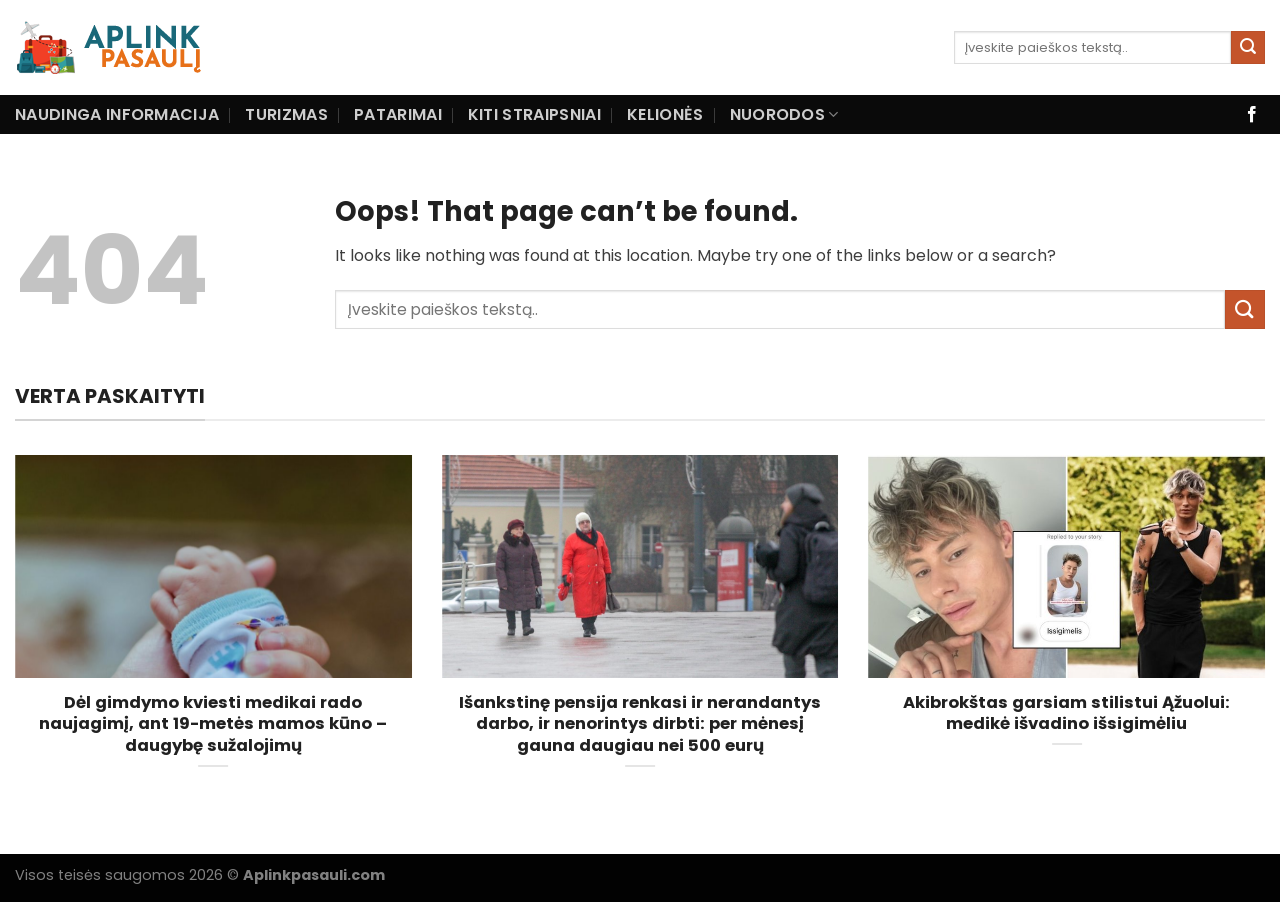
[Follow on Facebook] (1252, 115)
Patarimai (398, 114)
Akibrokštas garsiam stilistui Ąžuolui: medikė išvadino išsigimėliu (1066, 713)
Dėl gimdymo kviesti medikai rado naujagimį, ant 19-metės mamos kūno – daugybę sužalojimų (213, 724)
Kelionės (665, 114)
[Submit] (1248, 48)
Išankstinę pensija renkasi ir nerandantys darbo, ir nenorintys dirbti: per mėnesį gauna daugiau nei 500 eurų (640, 724)
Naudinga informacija (117, 114)
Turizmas (286, 114)
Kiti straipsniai (534, 114)
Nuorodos (784, 114)
